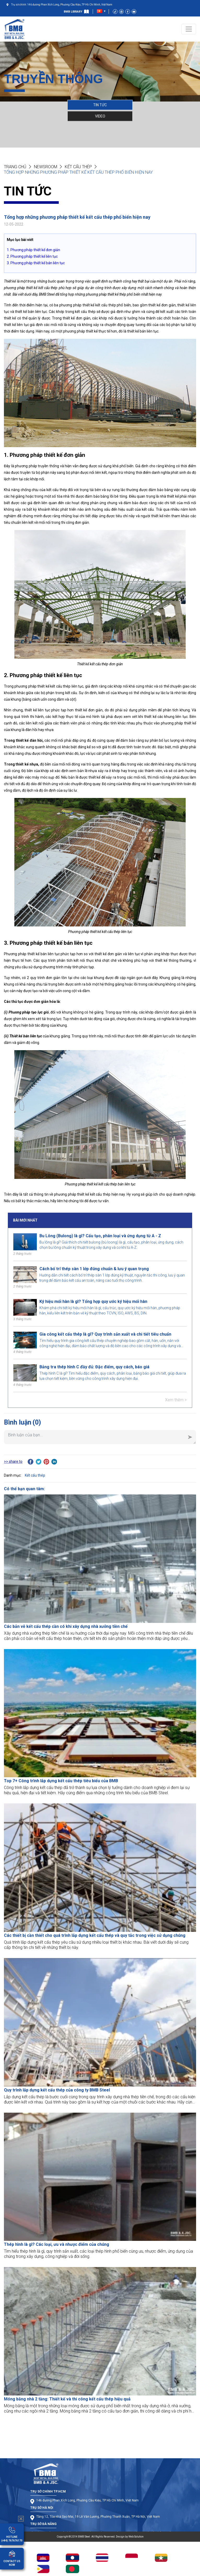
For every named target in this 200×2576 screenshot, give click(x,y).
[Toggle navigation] (188, 29)
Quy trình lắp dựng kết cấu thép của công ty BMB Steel (57, 2090)
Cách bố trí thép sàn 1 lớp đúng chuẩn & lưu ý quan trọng (94, 1268)
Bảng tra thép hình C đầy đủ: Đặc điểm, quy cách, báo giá (94, 1366)
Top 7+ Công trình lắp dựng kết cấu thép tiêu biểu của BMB (61, 1780)
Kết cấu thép (78, 166)
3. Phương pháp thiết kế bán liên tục (36, 263)
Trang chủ (15, 166)
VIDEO (100, 116)
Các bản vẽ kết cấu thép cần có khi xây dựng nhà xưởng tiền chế (66, 1626)
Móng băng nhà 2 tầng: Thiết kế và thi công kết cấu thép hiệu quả (67, 2399)
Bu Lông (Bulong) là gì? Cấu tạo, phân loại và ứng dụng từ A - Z (100, 1235)
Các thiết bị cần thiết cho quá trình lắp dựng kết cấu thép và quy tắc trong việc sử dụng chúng (94, 1935)
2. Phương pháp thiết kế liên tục (32, 256)
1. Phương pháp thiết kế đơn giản (33, 250)
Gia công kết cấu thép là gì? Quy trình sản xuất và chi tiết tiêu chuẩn (105, 1334)
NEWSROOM (45, 166)
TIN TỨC (100, 105)
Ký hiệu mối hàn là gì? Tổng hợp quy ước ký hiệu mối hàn (93, 1301)
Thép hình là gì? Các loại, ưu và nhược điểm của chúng (56, 2244)
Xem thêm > (176, 1399)
